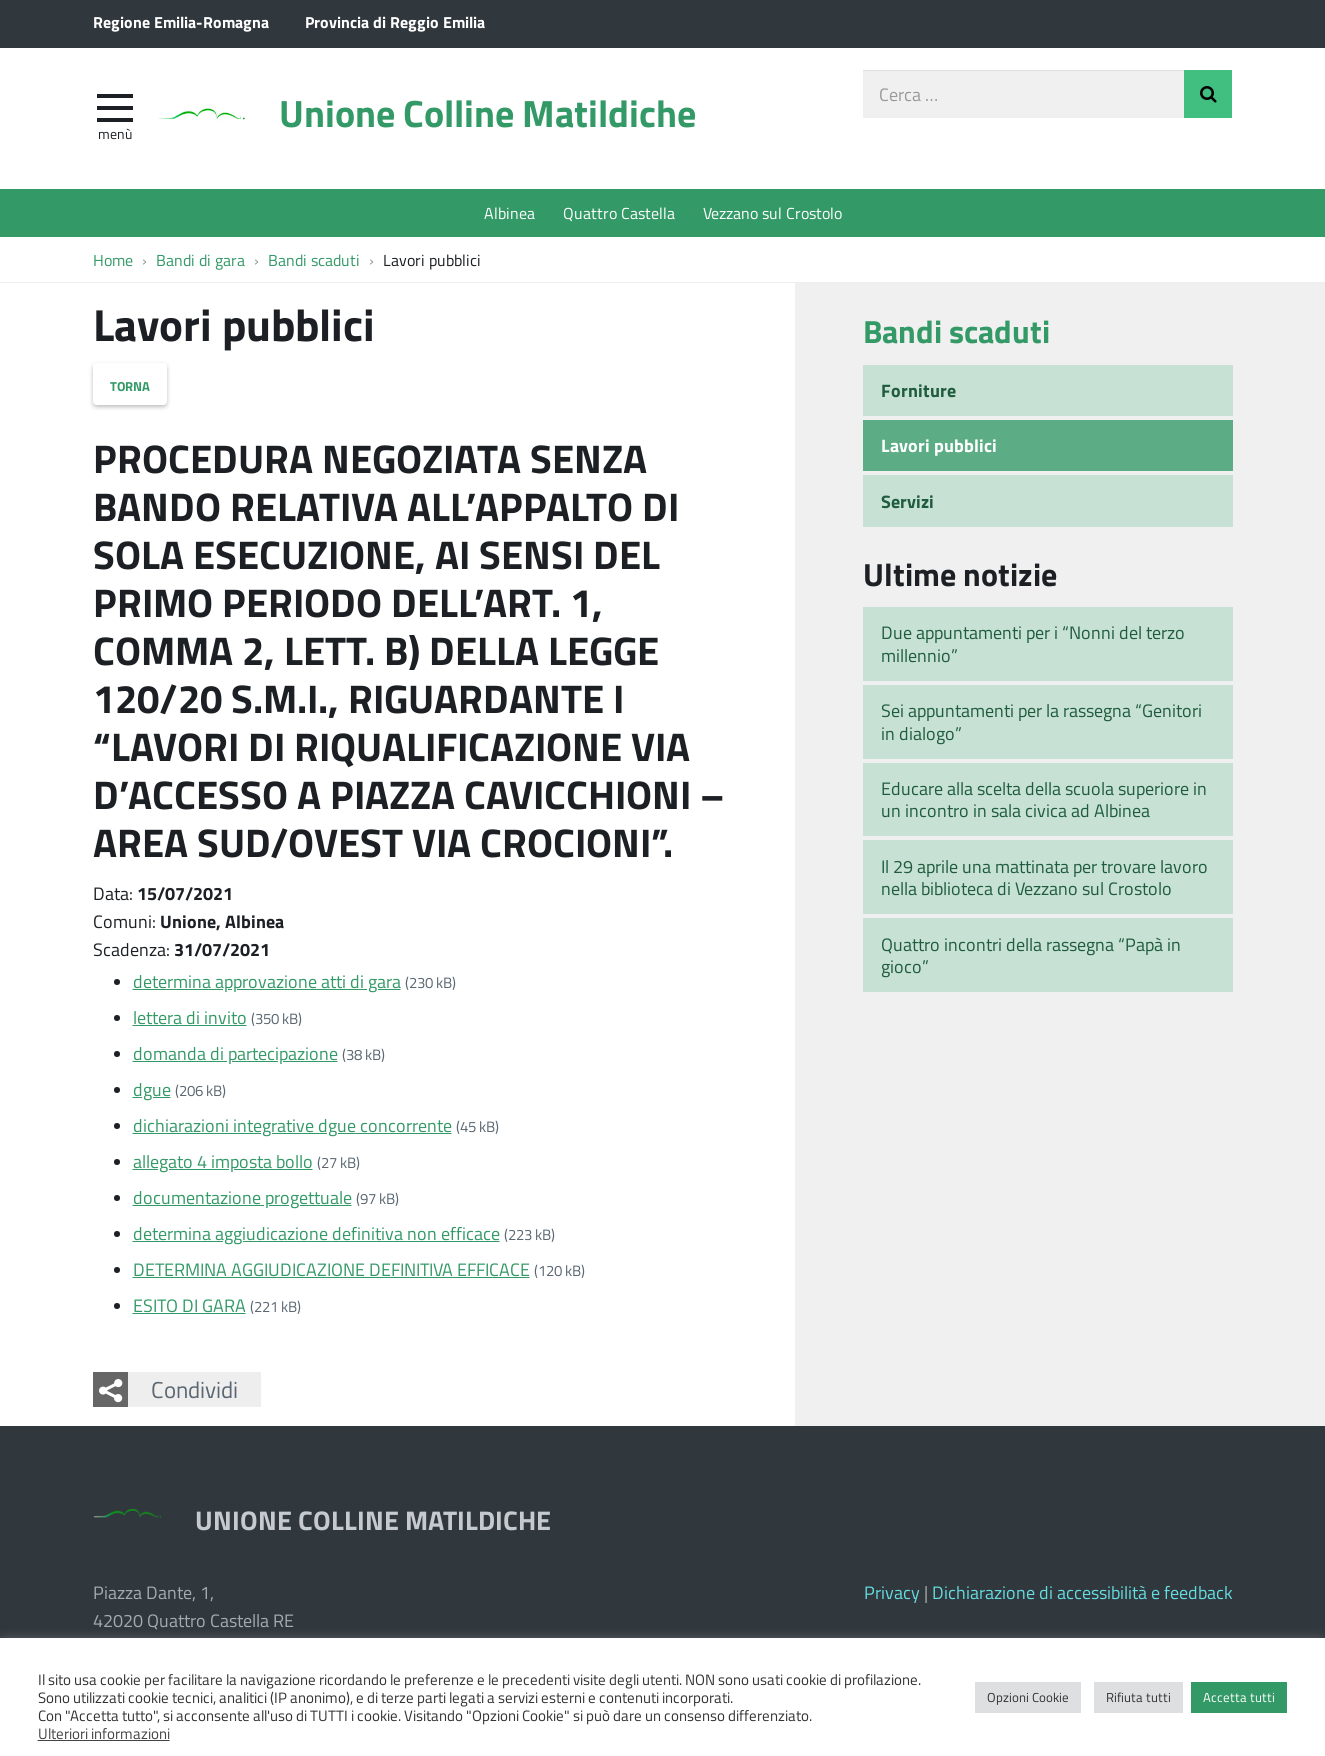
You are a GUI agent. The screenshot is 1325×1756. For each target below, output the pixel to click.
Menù (115, 133)
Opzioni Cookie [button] (1028, 1697)
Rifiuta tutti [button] (1138, 1697)
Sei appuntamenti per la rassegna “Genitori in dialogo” (1041, 721)
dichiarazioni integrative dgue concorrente (292, 1125)
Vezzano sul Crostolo (772, 212)
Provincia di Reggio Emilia (395, 21)
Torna (130, 384)
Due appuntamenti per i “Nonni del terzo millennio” (1033, 643)
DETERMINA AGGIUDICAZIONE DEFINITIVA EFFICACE (331, 1269)
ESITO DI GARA (189, 1305)
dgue (152, 1089)
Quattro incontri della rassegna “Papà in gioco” (1031, 955)
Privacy (892, 1592)
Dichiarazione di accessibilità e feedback (1082, 1592)
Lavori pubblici (939, 445)
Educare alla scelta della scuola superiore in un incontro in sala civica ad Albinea (1044, 799)
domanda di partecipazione (235, 1053)
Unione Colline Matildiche (487, 112)
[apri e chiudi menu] (115, 106)
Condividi (194, 1389)
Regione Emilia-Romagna (181, 21)
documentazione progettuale (242, 1197)
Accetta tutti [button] (1239, 1697)
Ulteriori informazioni (104, 1733)
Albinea (509, 212)
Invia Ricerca (1208, 94)
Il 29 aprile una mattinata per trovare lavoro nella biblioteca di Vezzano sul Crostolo (1044, 877)
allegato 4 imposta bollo (223, 1161)
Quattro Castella (619, 212)
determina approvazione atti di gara (267, 981)
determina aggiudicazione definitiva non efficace (316, 1233)
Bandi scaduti (956, 330)
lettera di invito (190, 1017)
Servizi (907, 501)
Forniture (918, 390)
